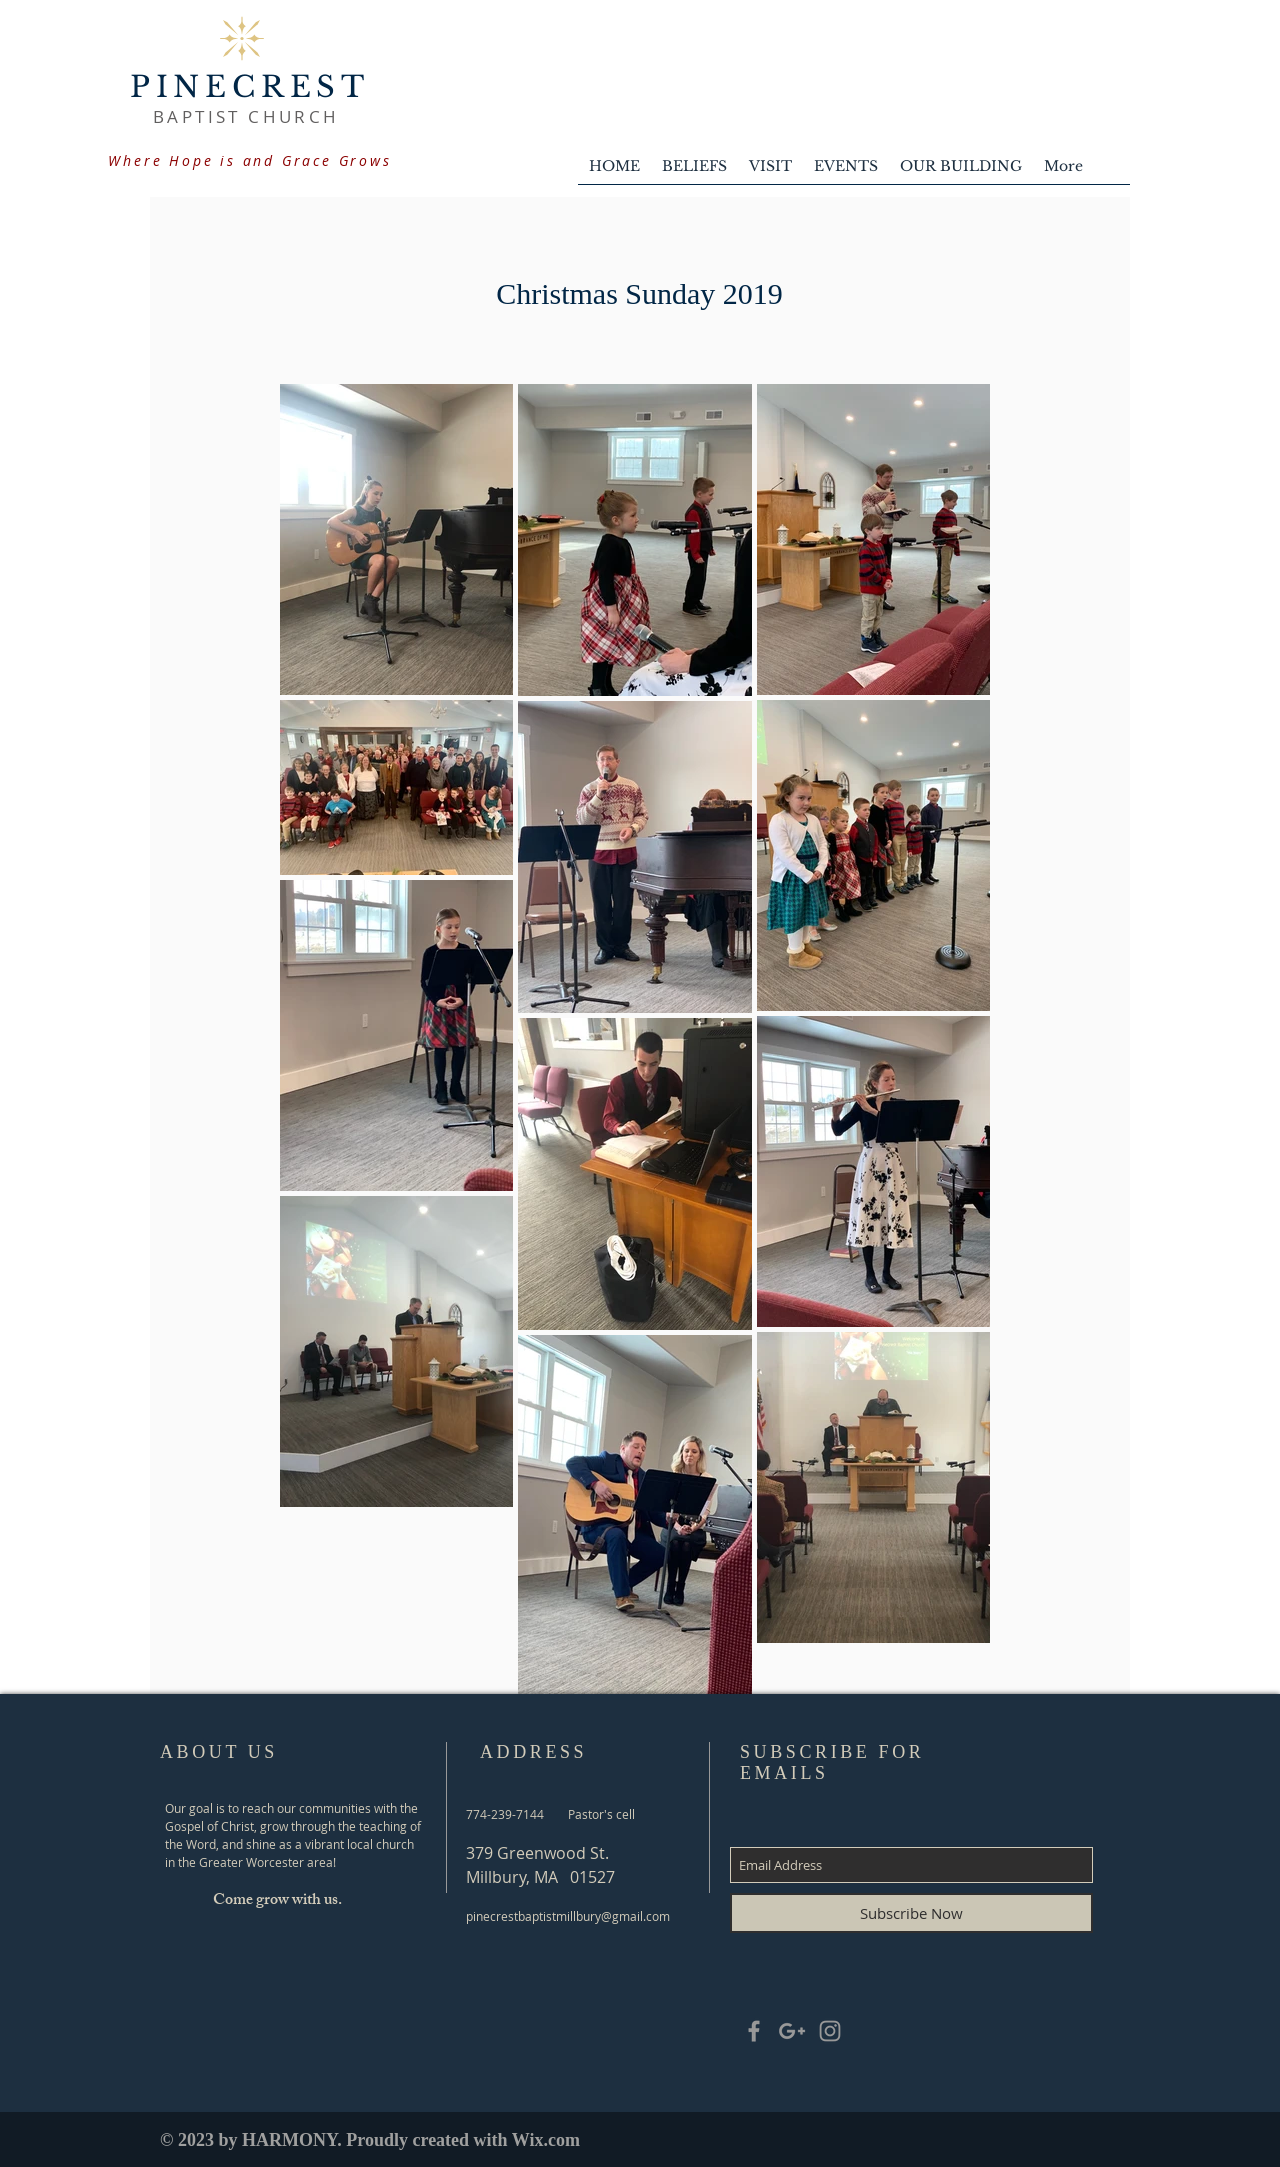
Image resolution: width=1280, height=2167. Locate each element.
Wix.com (546, 2140)
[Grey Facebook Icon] (754, 2031)
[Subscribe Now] (911, 1913)
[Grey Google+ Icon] (792, 2031)
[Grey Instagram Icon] (830, 2031)
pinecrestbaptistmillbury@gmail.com (568, 1916)
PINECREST (250, 87)
